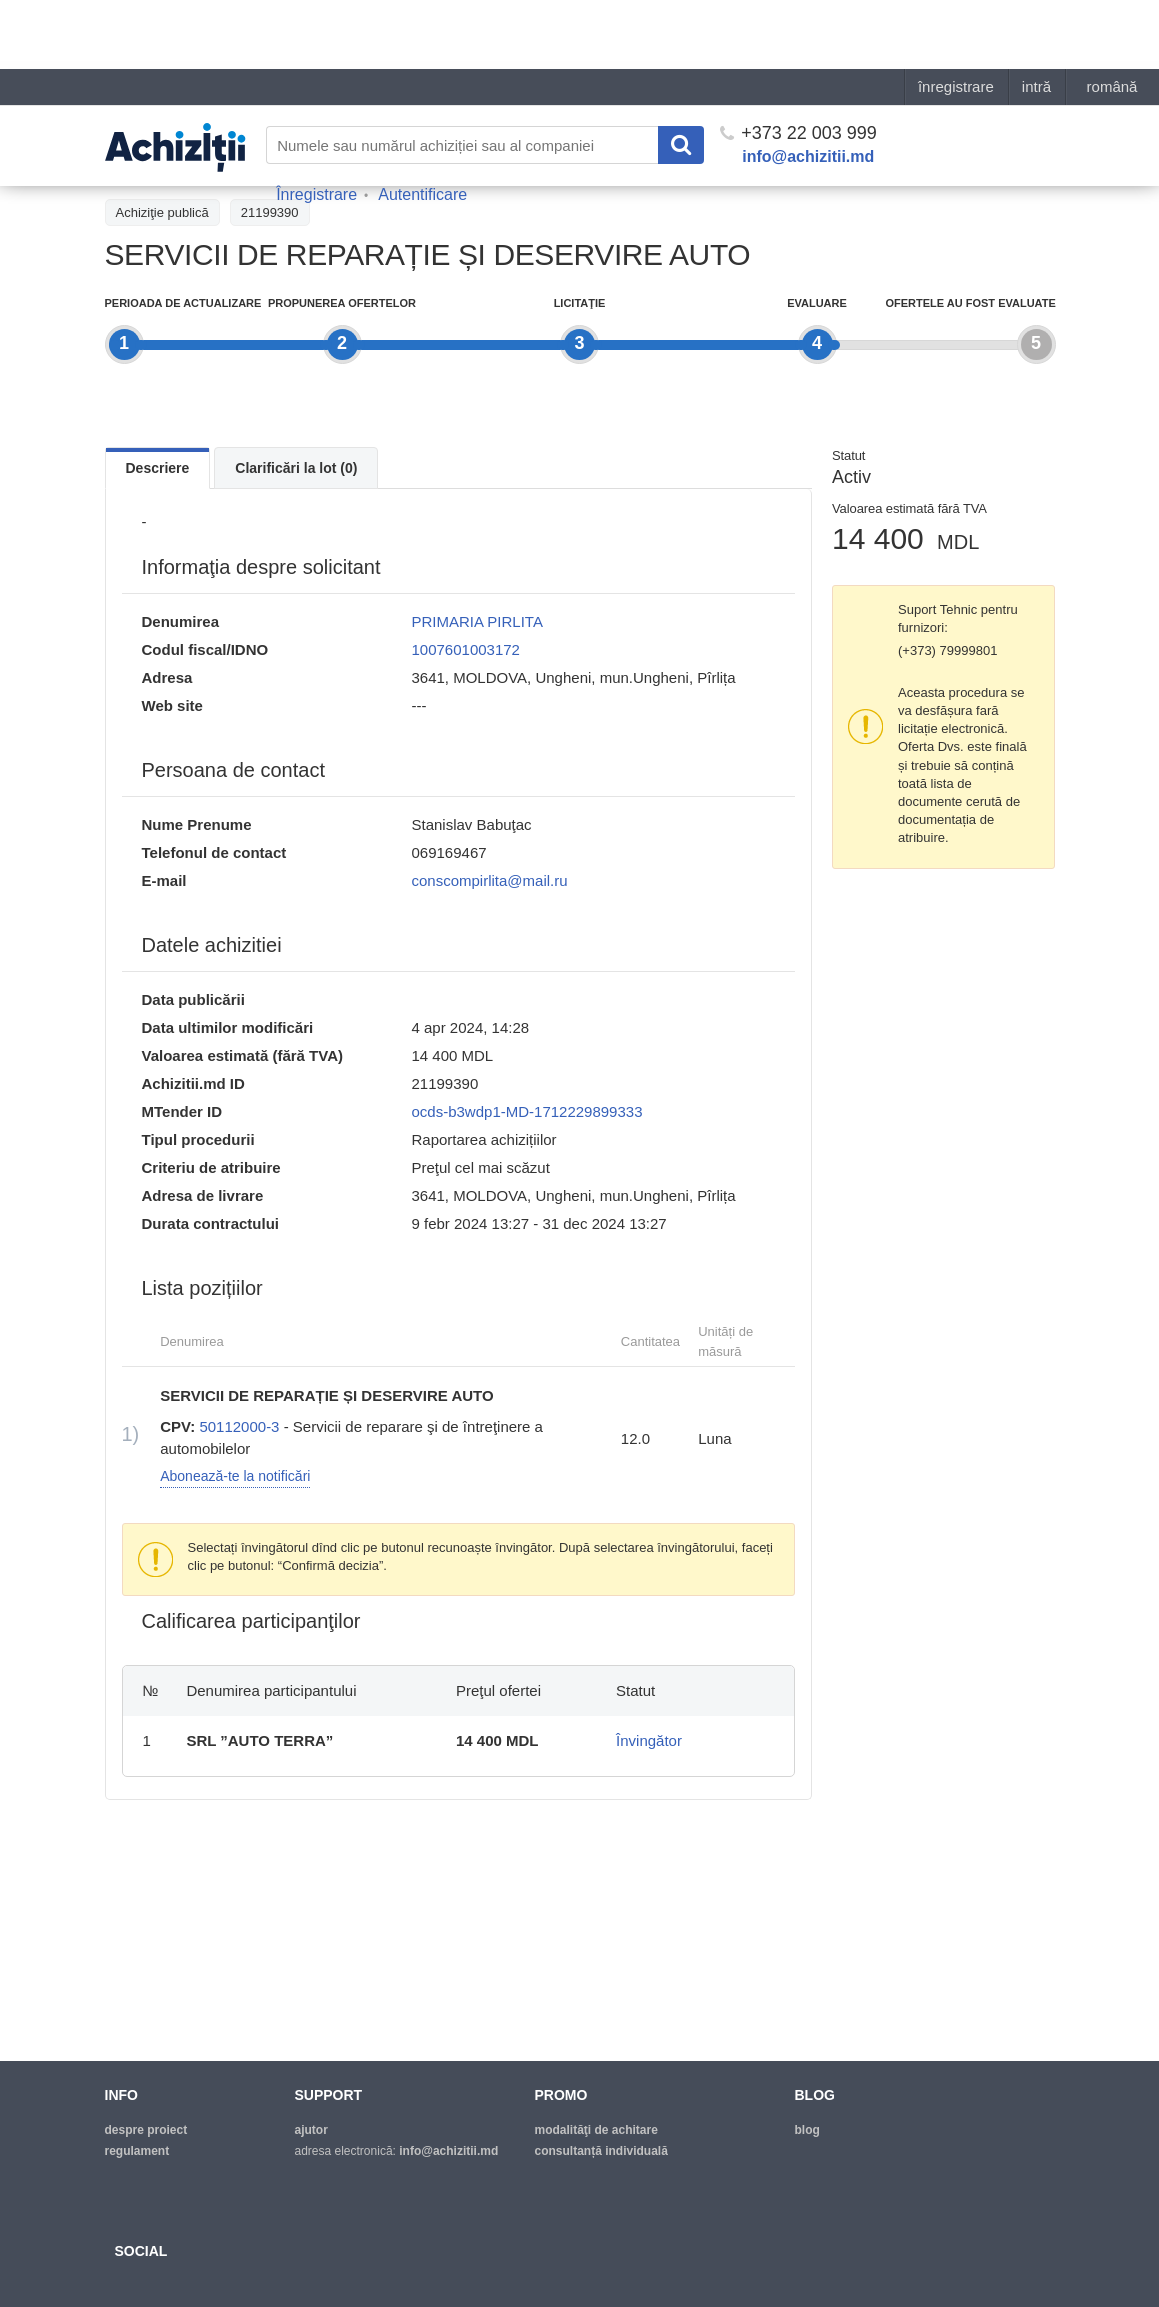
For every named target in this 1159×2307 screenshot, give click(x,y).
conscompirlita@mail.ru (490, 880)
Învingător (649, 1740)
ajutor (311, 2130)
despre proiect (146, 2130)
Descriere (158, 468)
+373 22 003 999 (798, 64)
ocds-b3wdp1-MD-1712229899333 (527, 1111)
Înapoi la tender (160, 167)
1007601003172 (466, 649)
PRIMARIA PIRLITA (477, 621)
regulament (137, 2151)
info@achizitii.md (808, 87)
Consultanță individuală (601, 2151)
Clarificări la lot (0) (296, 468)
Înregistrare (316, 125)
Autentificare (422, 125)
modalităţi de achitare (596, 2130)
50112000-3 (239, 1426)
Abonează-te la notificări (235, 1476)
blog (807, 2130)
